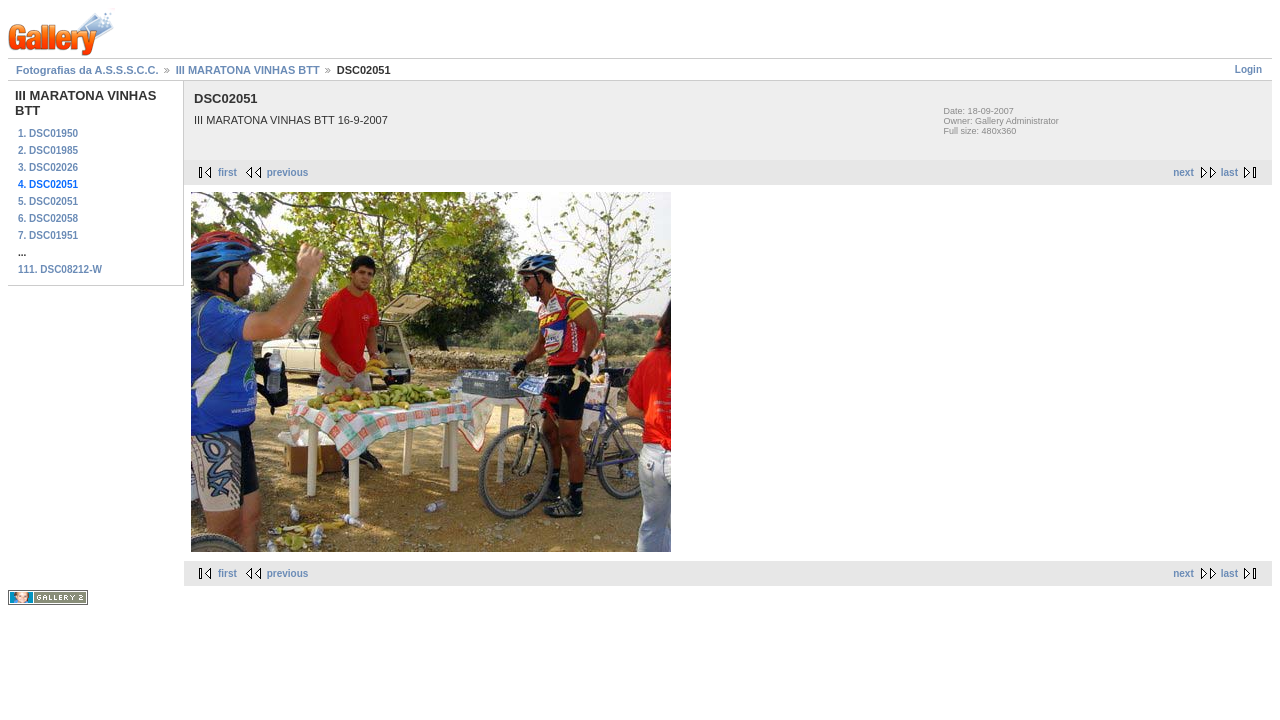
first (227, 172)
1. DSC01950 (48, 133)
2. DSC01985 (48, 150)
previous (288, 172)
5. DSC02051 (48, 201)
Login (1248, 69)
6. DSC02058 (48, 218)
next (1183, 172)
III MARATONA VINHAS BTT (248, 70)
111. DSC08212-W (60, 269)
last (1229, 172)
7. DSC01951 (48, 235)
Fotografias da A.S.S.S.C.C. (87, 70)
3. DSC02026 (48, 167)
